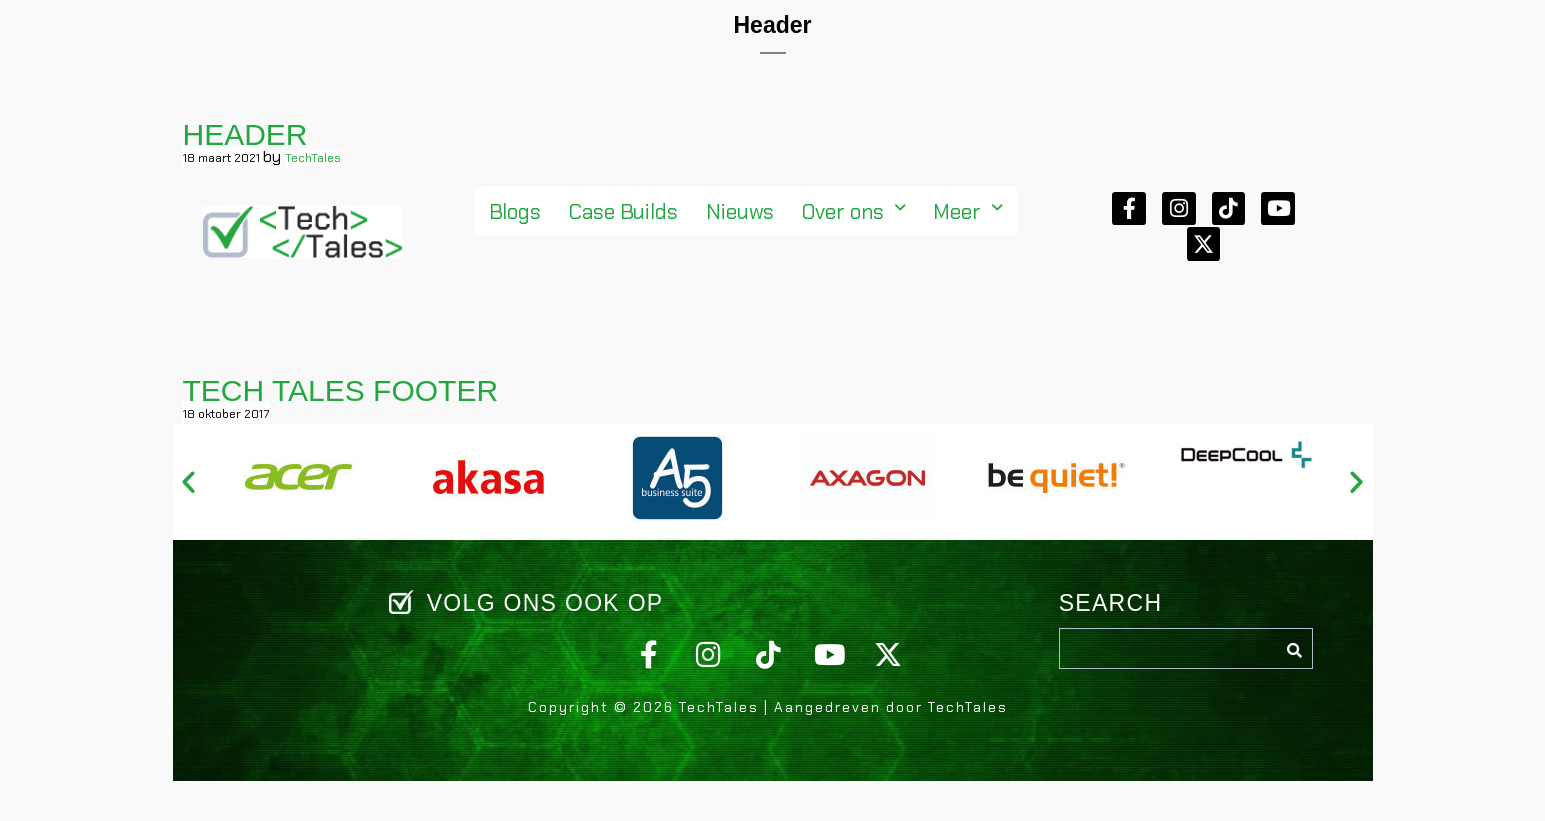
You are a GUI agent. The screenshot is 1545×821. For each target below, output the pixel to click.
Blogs (515, 211)
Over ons (853, 211)
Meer (968, 211)
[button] (853, 211)
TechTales (313, 158)
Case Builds (623, 211)
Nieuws (740, 211)
